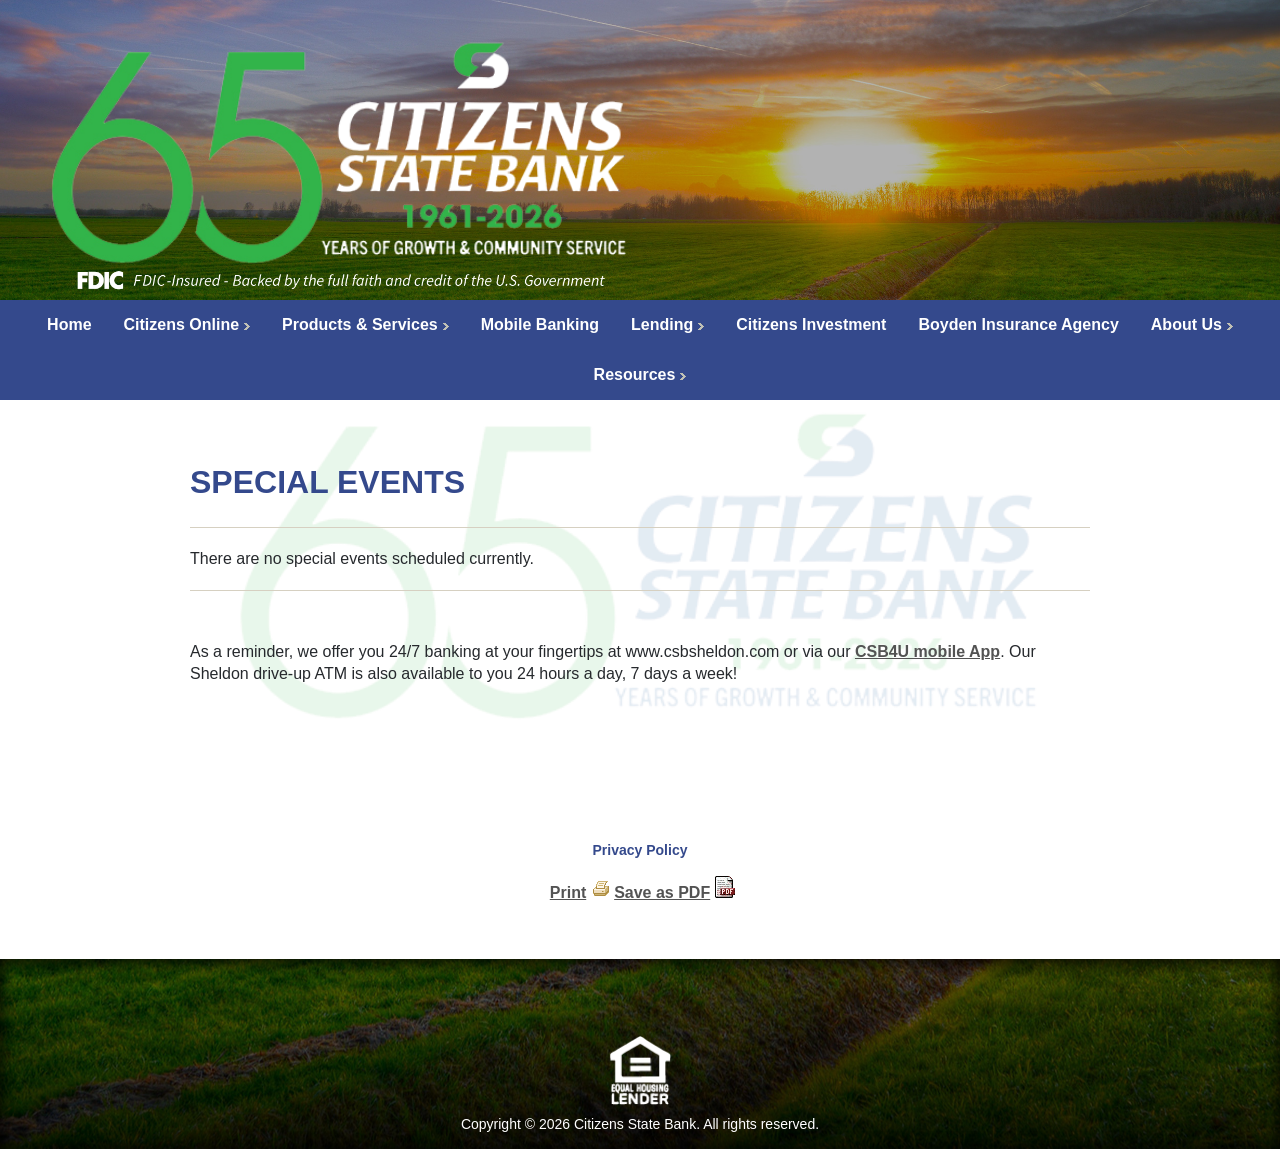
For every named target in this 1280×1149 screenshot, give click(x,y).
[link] (640, 1003)
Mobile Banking (540, 324)
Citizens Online (182, 324)
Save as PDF (662, 892)
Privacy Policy (640, 850)
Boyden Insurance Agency (1018, 324)
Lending (662, 324)
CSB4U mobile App (927, 651)
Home (69, 324)
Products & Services (360, 324)
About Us (1186, 324)
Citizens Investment (811, 324)
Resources (635, 374)
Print (568, 892)
